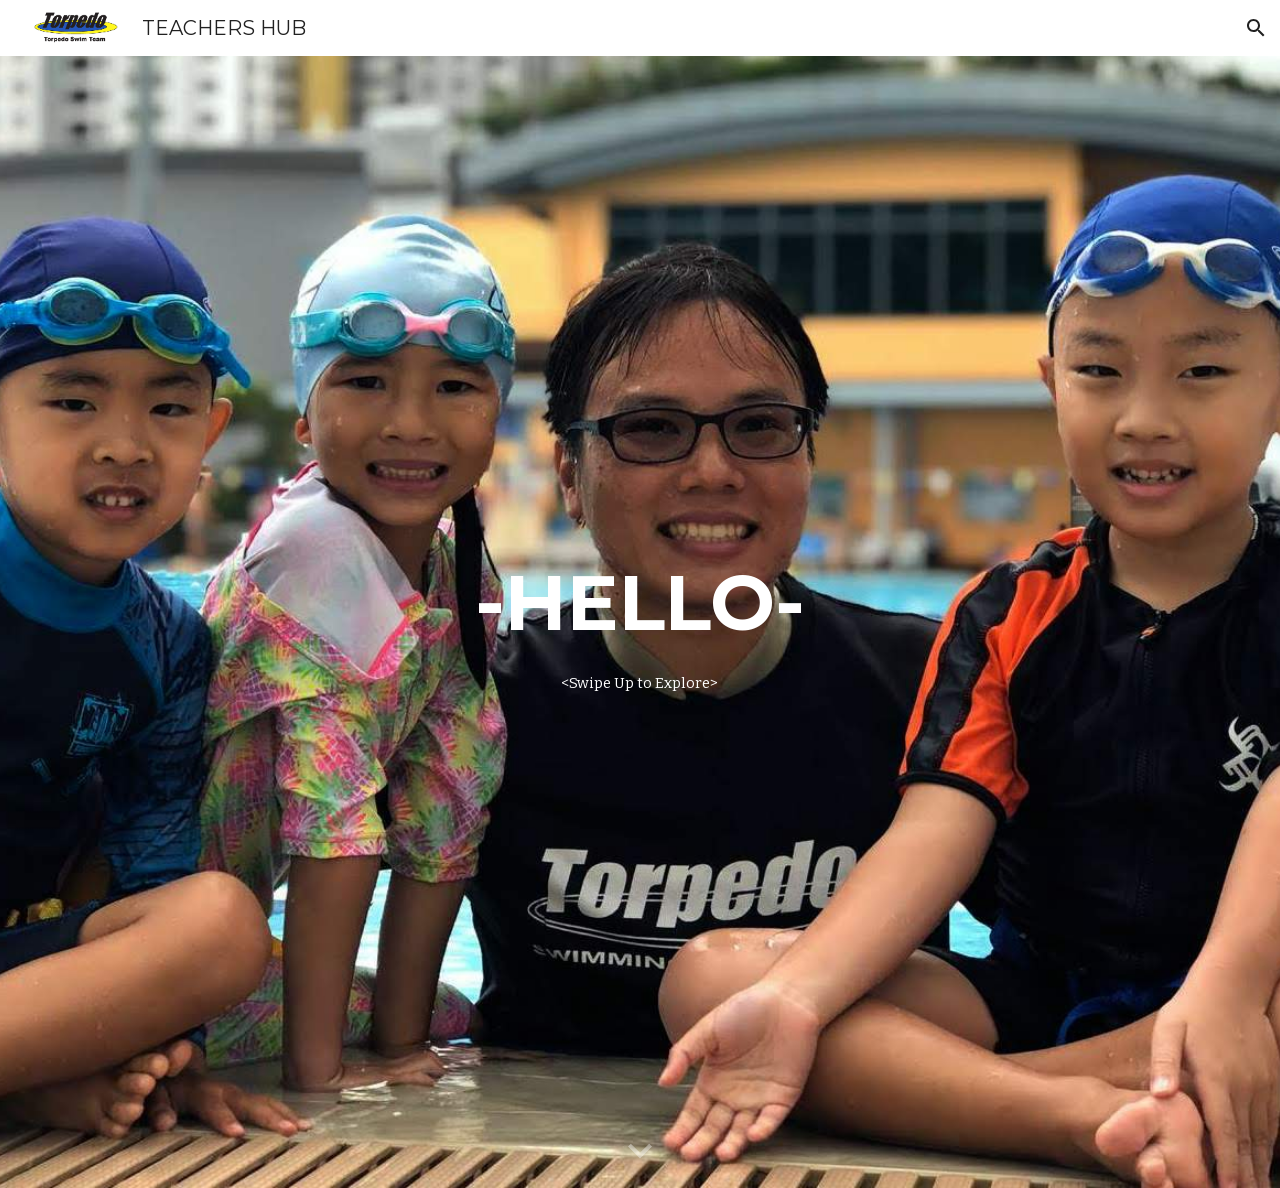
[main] (640, 622)
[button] (1256, 28)
